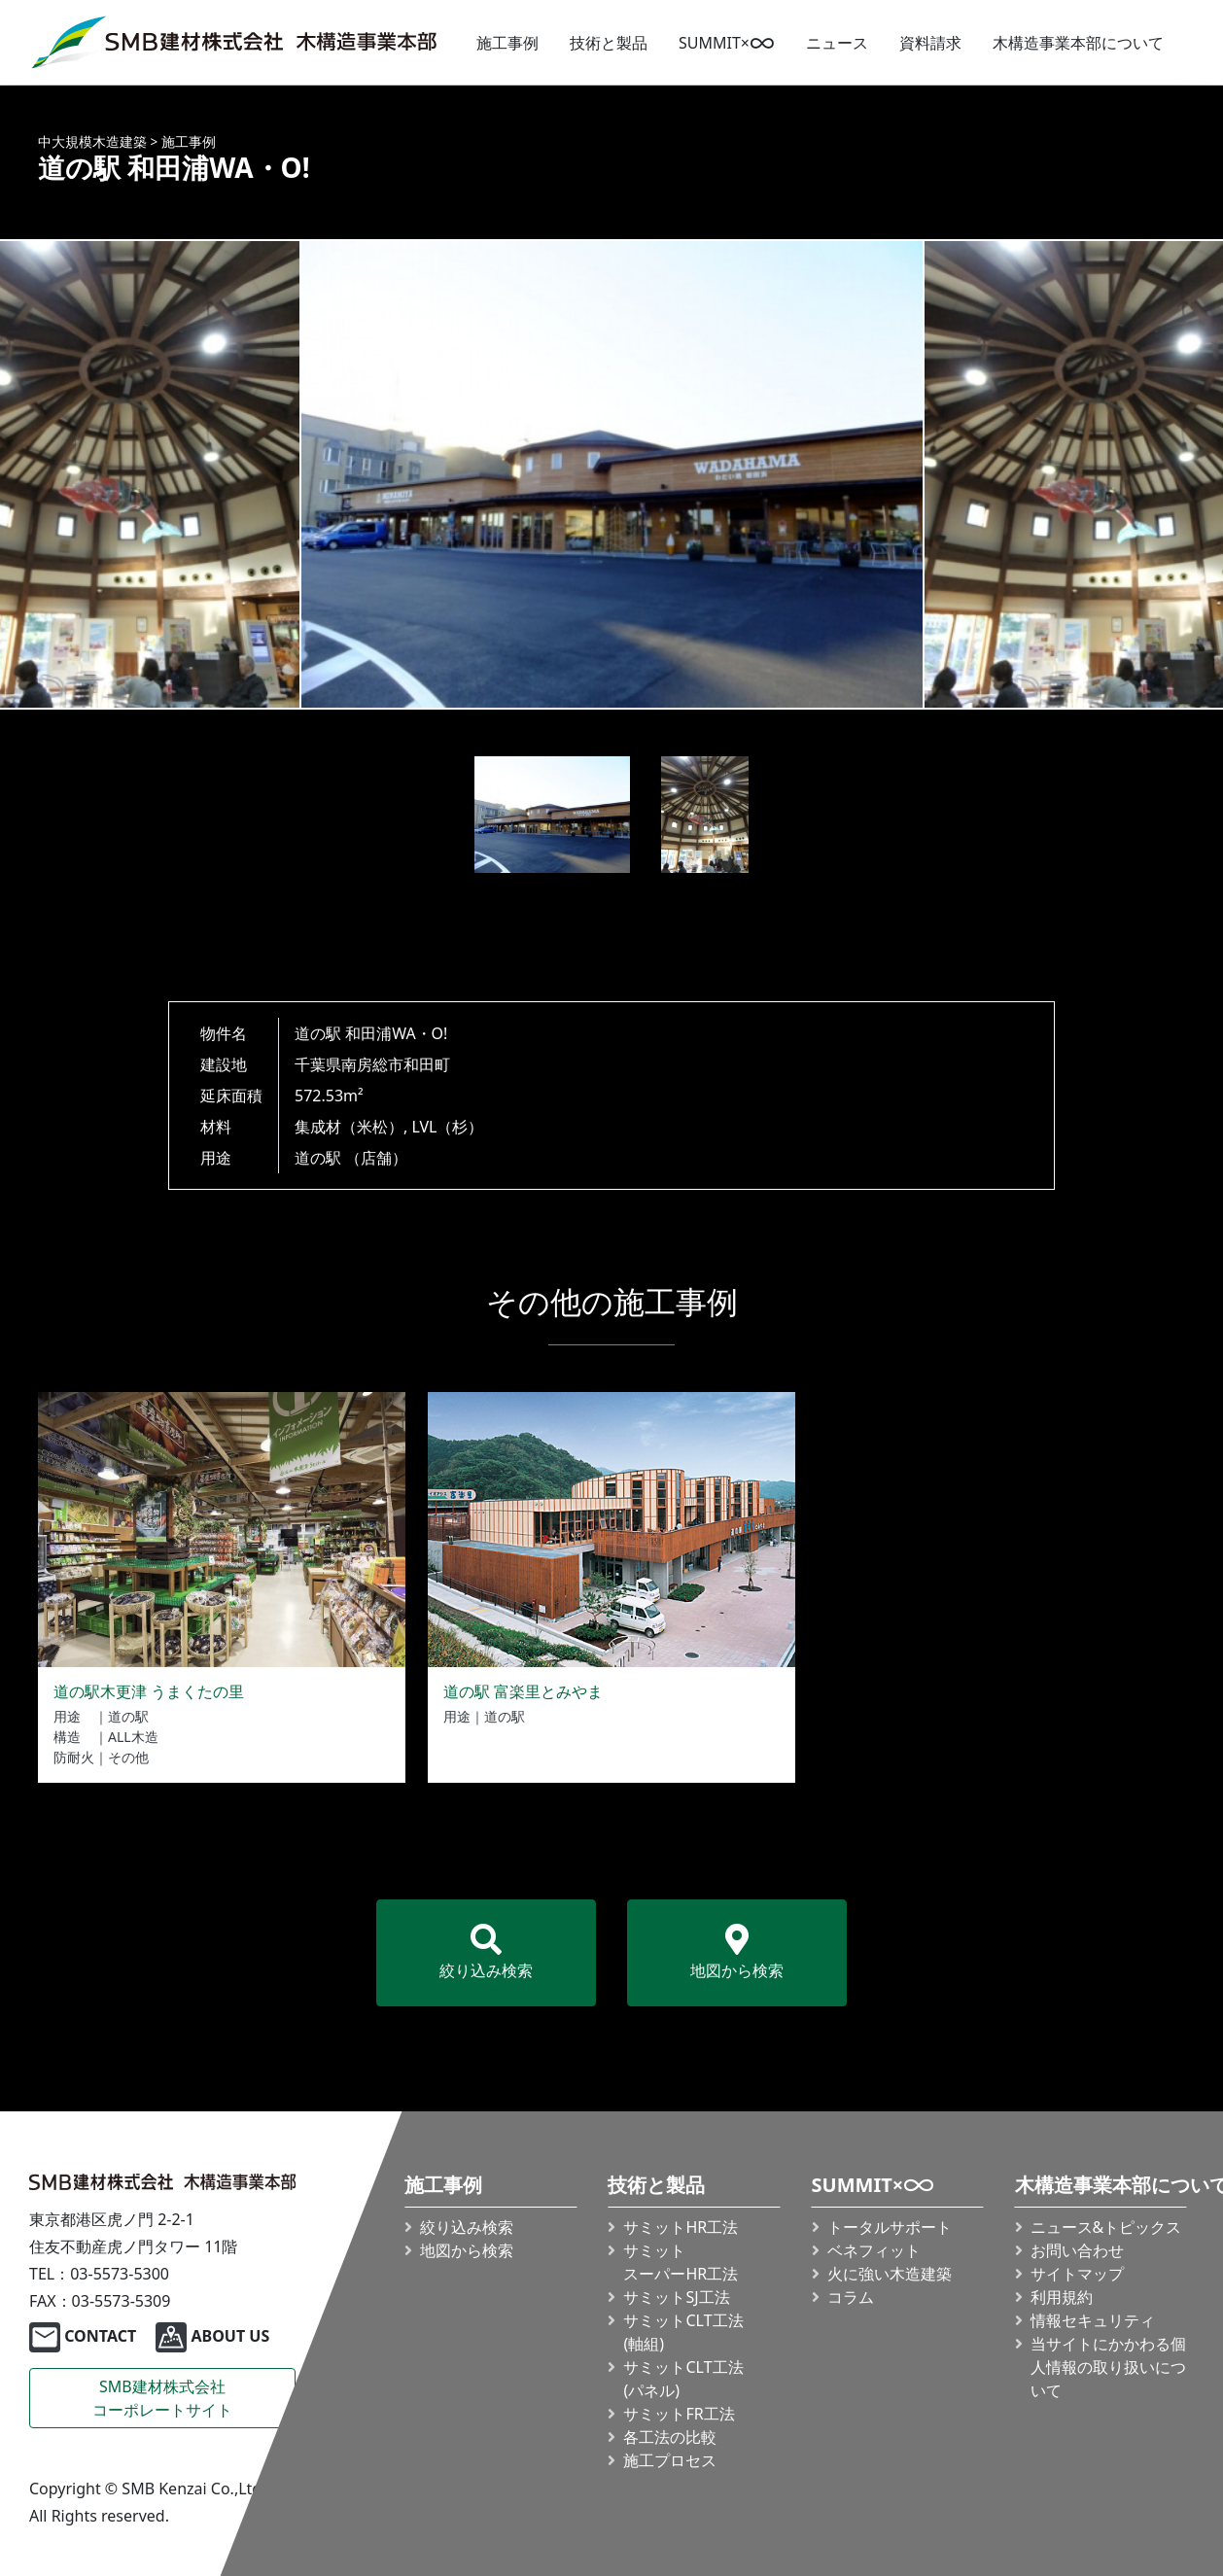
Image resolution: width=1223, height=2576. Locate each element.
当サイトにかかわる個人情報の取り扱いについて (1107, 2367)
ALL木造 (133, 1736)
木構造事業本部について (1078, 42)
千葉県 (318, 1064)
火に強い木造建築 (888, 2273)
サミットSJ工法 (676, 2297)
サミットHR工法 (680, 2227)
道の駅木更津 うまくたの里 (148, 1691)
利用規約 (1061, 2297)
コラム (849, 2297)
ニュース (837, 42)
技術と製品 (608, 42)
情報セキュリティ (1092, 2320)
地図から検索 (737, 1952)
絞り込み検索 (486, 1952)
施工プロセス (669, 2460)
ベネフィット (873, 2250)
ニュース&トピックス (1105, 2227)
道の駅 (318, 1157)
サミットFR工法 (678, 2413)
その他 (128, 1757)
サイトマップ (1076, 2273)
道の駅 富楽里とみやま (523, 1691)
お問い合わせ (1076, 2250)
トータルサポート (888, 2227)
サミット (680, 2262)
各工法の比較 (669, 2437)
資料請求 (930, 42)
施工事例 (507, 42)
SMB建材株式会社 (162, 2398)
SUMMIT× (727, 42)
